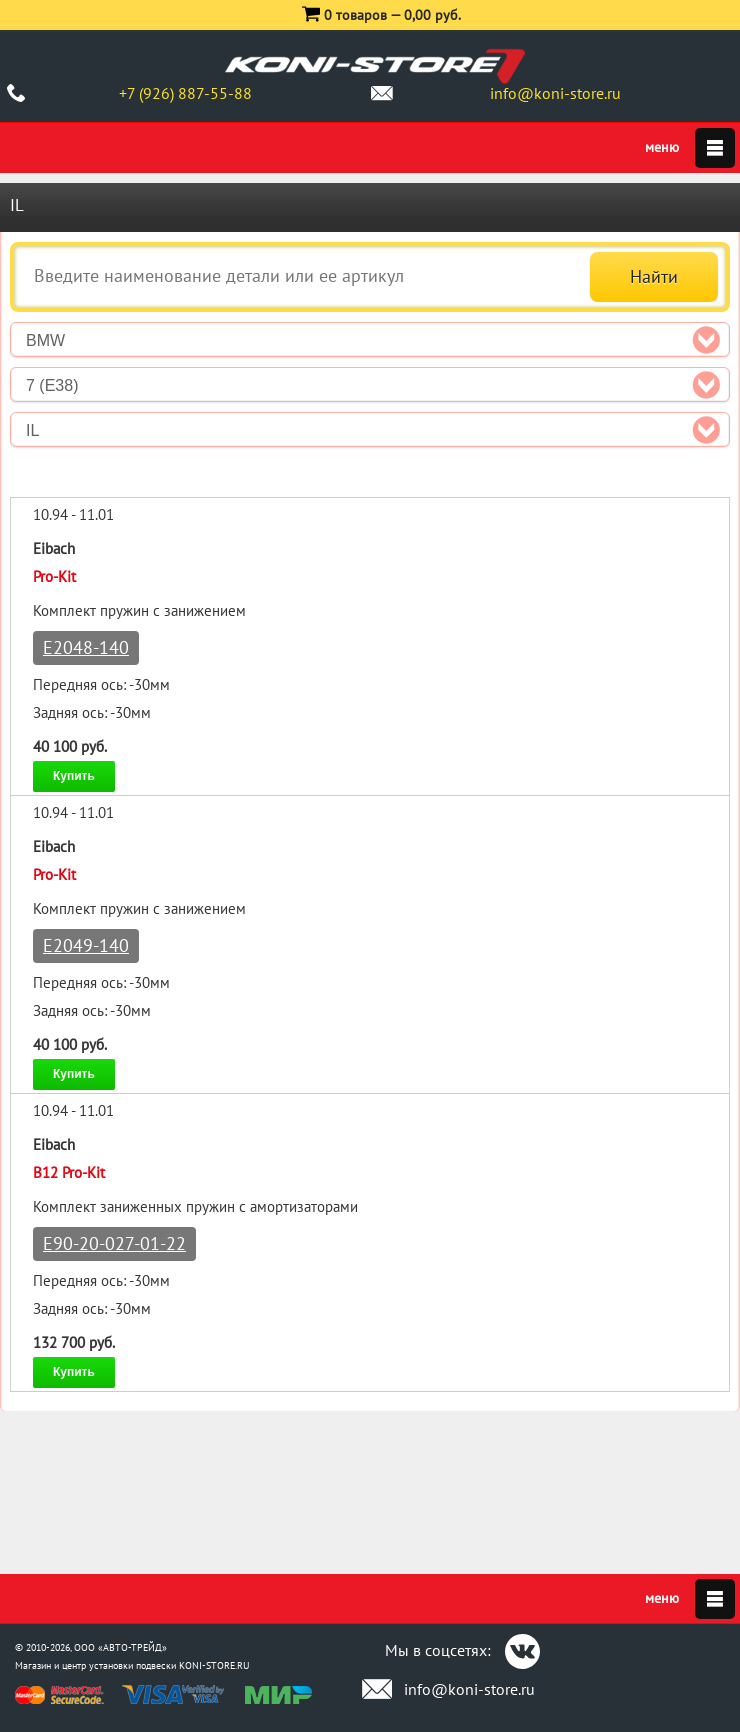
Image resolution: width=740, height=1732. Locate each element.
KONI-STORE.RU (214, 1665)
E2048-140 (86, 647)
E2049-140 (86, 945)
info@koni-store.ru (555, 93)
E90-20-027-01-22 (114, 1243)
